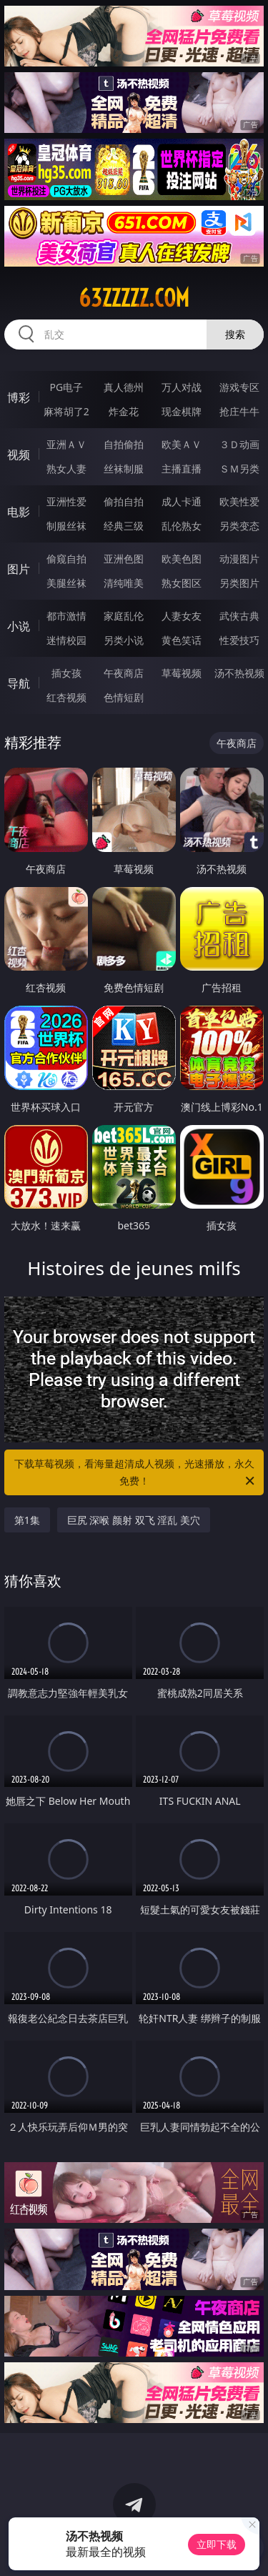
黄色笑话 (182, 640)
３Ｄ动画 (239, 444)
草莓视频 (182, 673)
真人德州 (124, 387)
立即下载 (217, 2544)
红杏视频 (66, 697)
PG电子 (66, 387)
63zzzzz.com (134, 298)
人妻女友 (182, 616)
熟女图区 (182, 583)
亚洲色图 (124, 558)
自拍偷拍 (124, 444)
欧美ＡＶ (182, 444)
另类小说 (124, 640)
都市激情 (66, 616)
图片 (18, 569)
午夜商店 (124, 673)
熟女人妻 (66, 468)
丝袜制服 (124, 468)
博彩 (18, 397)
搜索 (235, 334)
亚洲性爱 (66, 501)
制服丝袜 (66, 525)
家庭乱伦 (124, 616)
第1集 (27, 1520)
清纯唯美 (124, 583)
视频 (18, 454)
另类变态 (239, 525)
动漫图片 (239, 558)
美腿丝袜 (66, 583)
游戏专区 (239, 387)
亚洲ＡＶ (66, 444)
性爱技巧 (239, 640)
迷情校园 (66, 640)
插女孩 (66, 673)
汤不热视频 (239, 673)
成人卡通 (182, 501)
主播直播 (182, 468)
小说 (18, 626)
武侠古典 (239, 616)
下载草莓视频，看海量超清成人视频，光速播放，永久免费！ (135, 1473)
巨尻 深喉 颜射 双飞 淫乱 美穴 (133, 1520)
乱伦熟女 (182, 525)
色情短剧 (124, 697)
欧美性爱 (239, 501)
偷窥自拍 (66, 558)
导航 (18, 683)
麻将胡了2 (66, 411)
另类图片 (239, 583)
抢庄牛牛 (239, 411)
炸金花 (124, 411)
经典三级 (124, 525)
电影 (18, 512)
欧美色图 (182, 558)
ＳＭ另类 (239, 468)
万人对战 (182, 387)
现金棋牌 (182, 411)
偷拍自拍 (124, 501)
